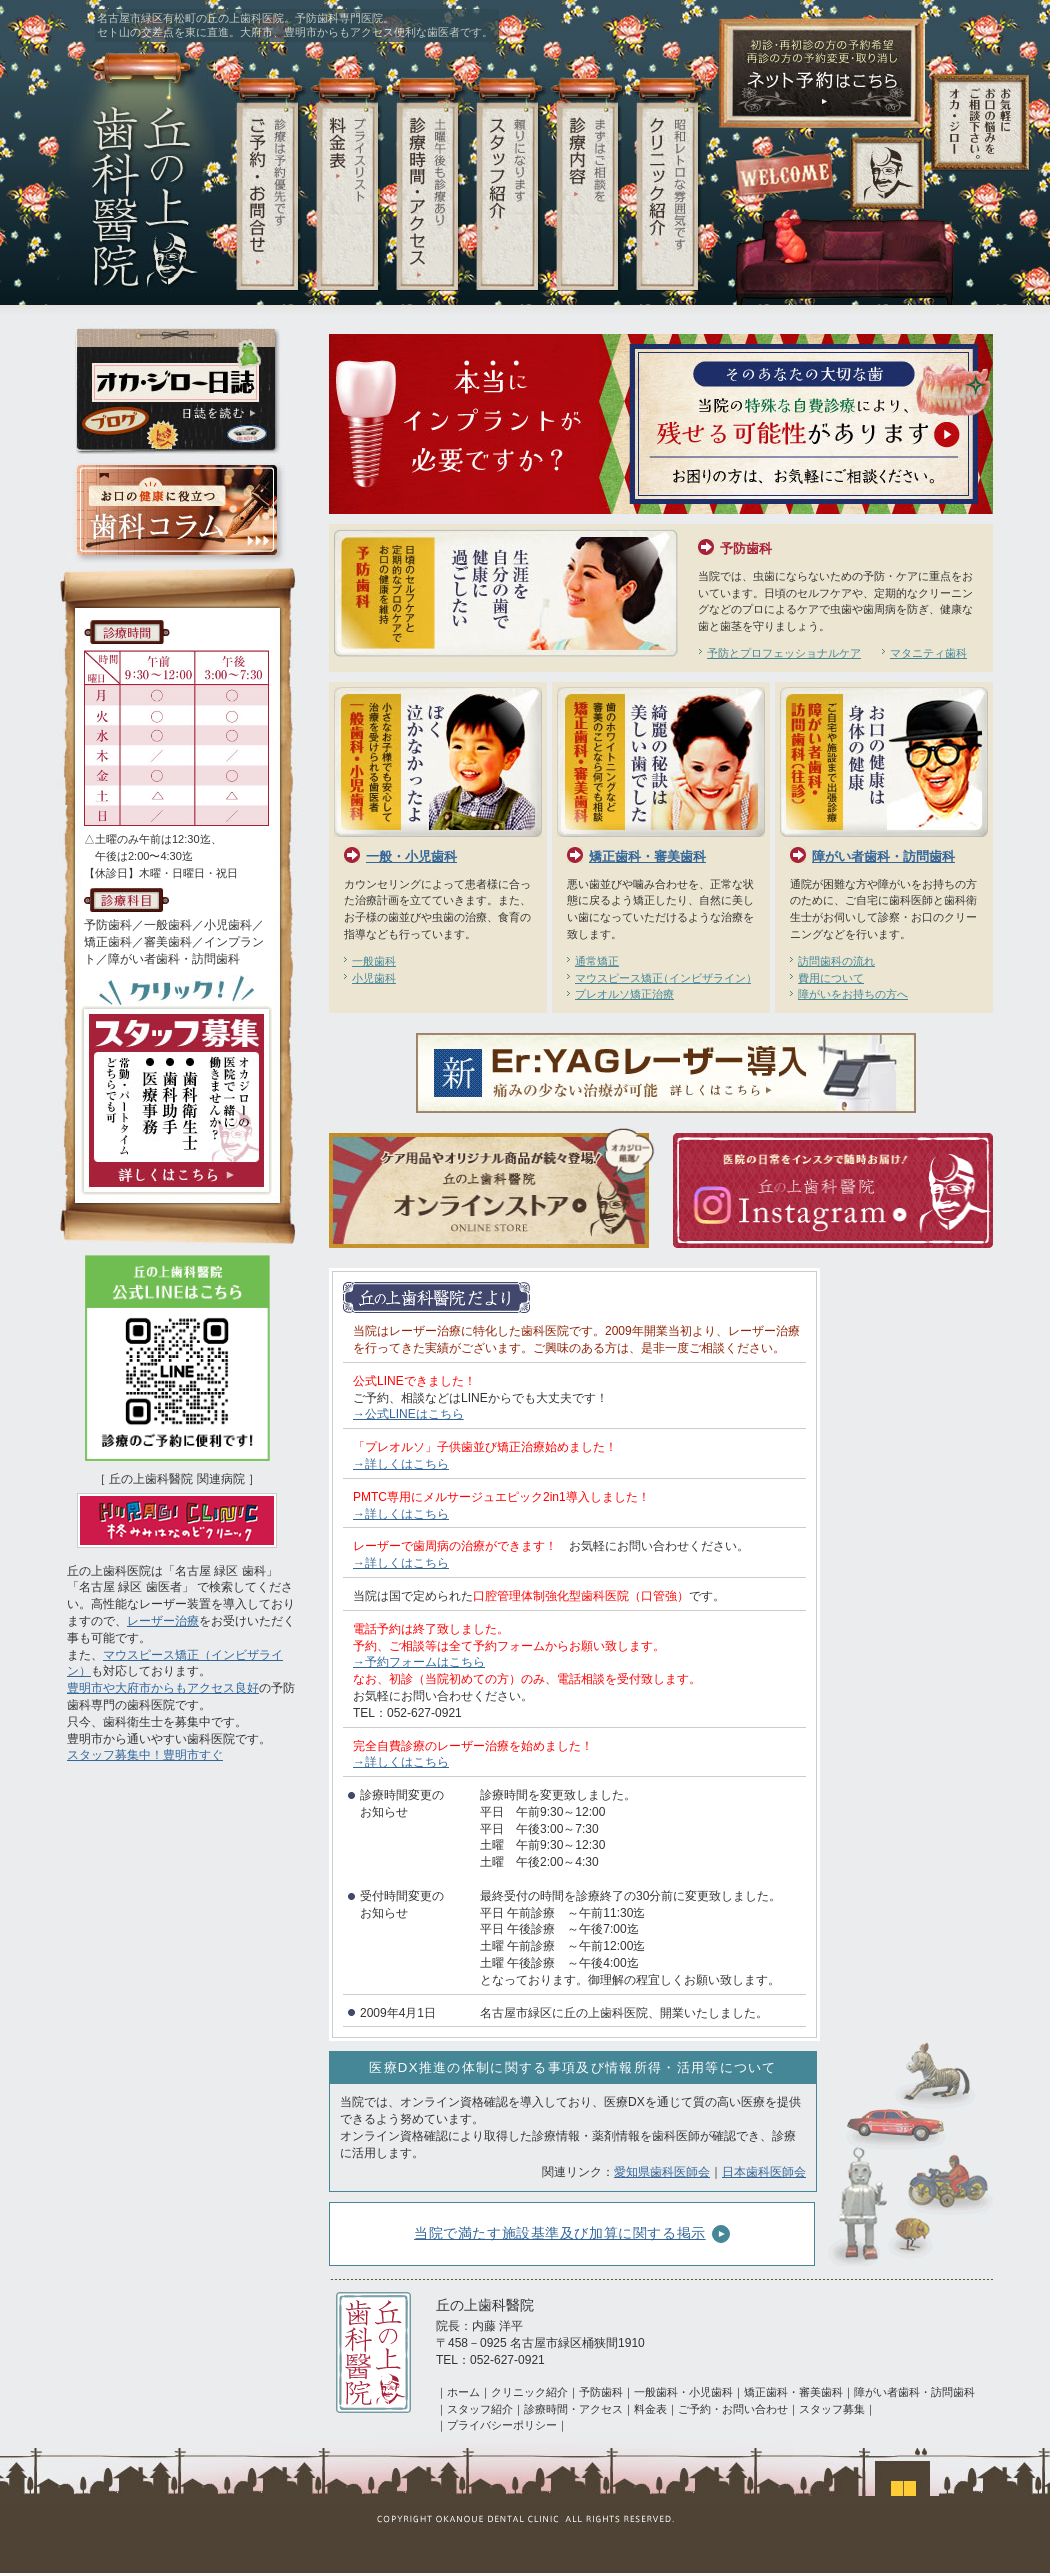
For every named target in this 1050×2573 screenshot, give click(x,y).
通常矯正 (597, 961)
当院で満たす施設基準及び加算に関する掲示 (572, 2234)
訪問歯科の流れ (836, 961)
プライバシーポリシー (502, 2425)
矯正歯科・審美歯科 (647, 856)
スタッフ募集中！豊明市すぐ (145, 1755)
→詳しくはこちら (401, 1464)
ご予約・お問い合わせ (733, 2409)
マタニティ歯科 (928, 653)
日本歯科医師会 (764, 2172)
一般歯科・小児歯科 (683, 2392)
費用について (831, 978)
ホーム (463, 2392)
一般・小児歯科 (411, 856)
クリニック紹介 (529, 2392)
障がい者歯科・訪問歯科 (883, 856)
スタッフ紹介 (480, 2409)
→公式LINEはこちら (408, 1414)
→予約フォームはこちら (419, 1662)
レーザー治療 (163, 1621)
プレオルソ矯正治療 (624, 994)
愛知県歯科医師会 (662, 2172)
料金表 (650, 2409)
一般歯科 (374, 961)
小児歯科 (374, 978)
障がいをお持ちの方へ (853, 994)
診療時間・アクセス (573, 2409)
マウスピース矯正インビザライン (663, 978)
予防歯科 (746, 548)
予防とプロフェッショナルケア (784, 653)
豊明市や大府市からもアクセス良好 (163, 1688)
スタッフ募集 (832, 2409)
